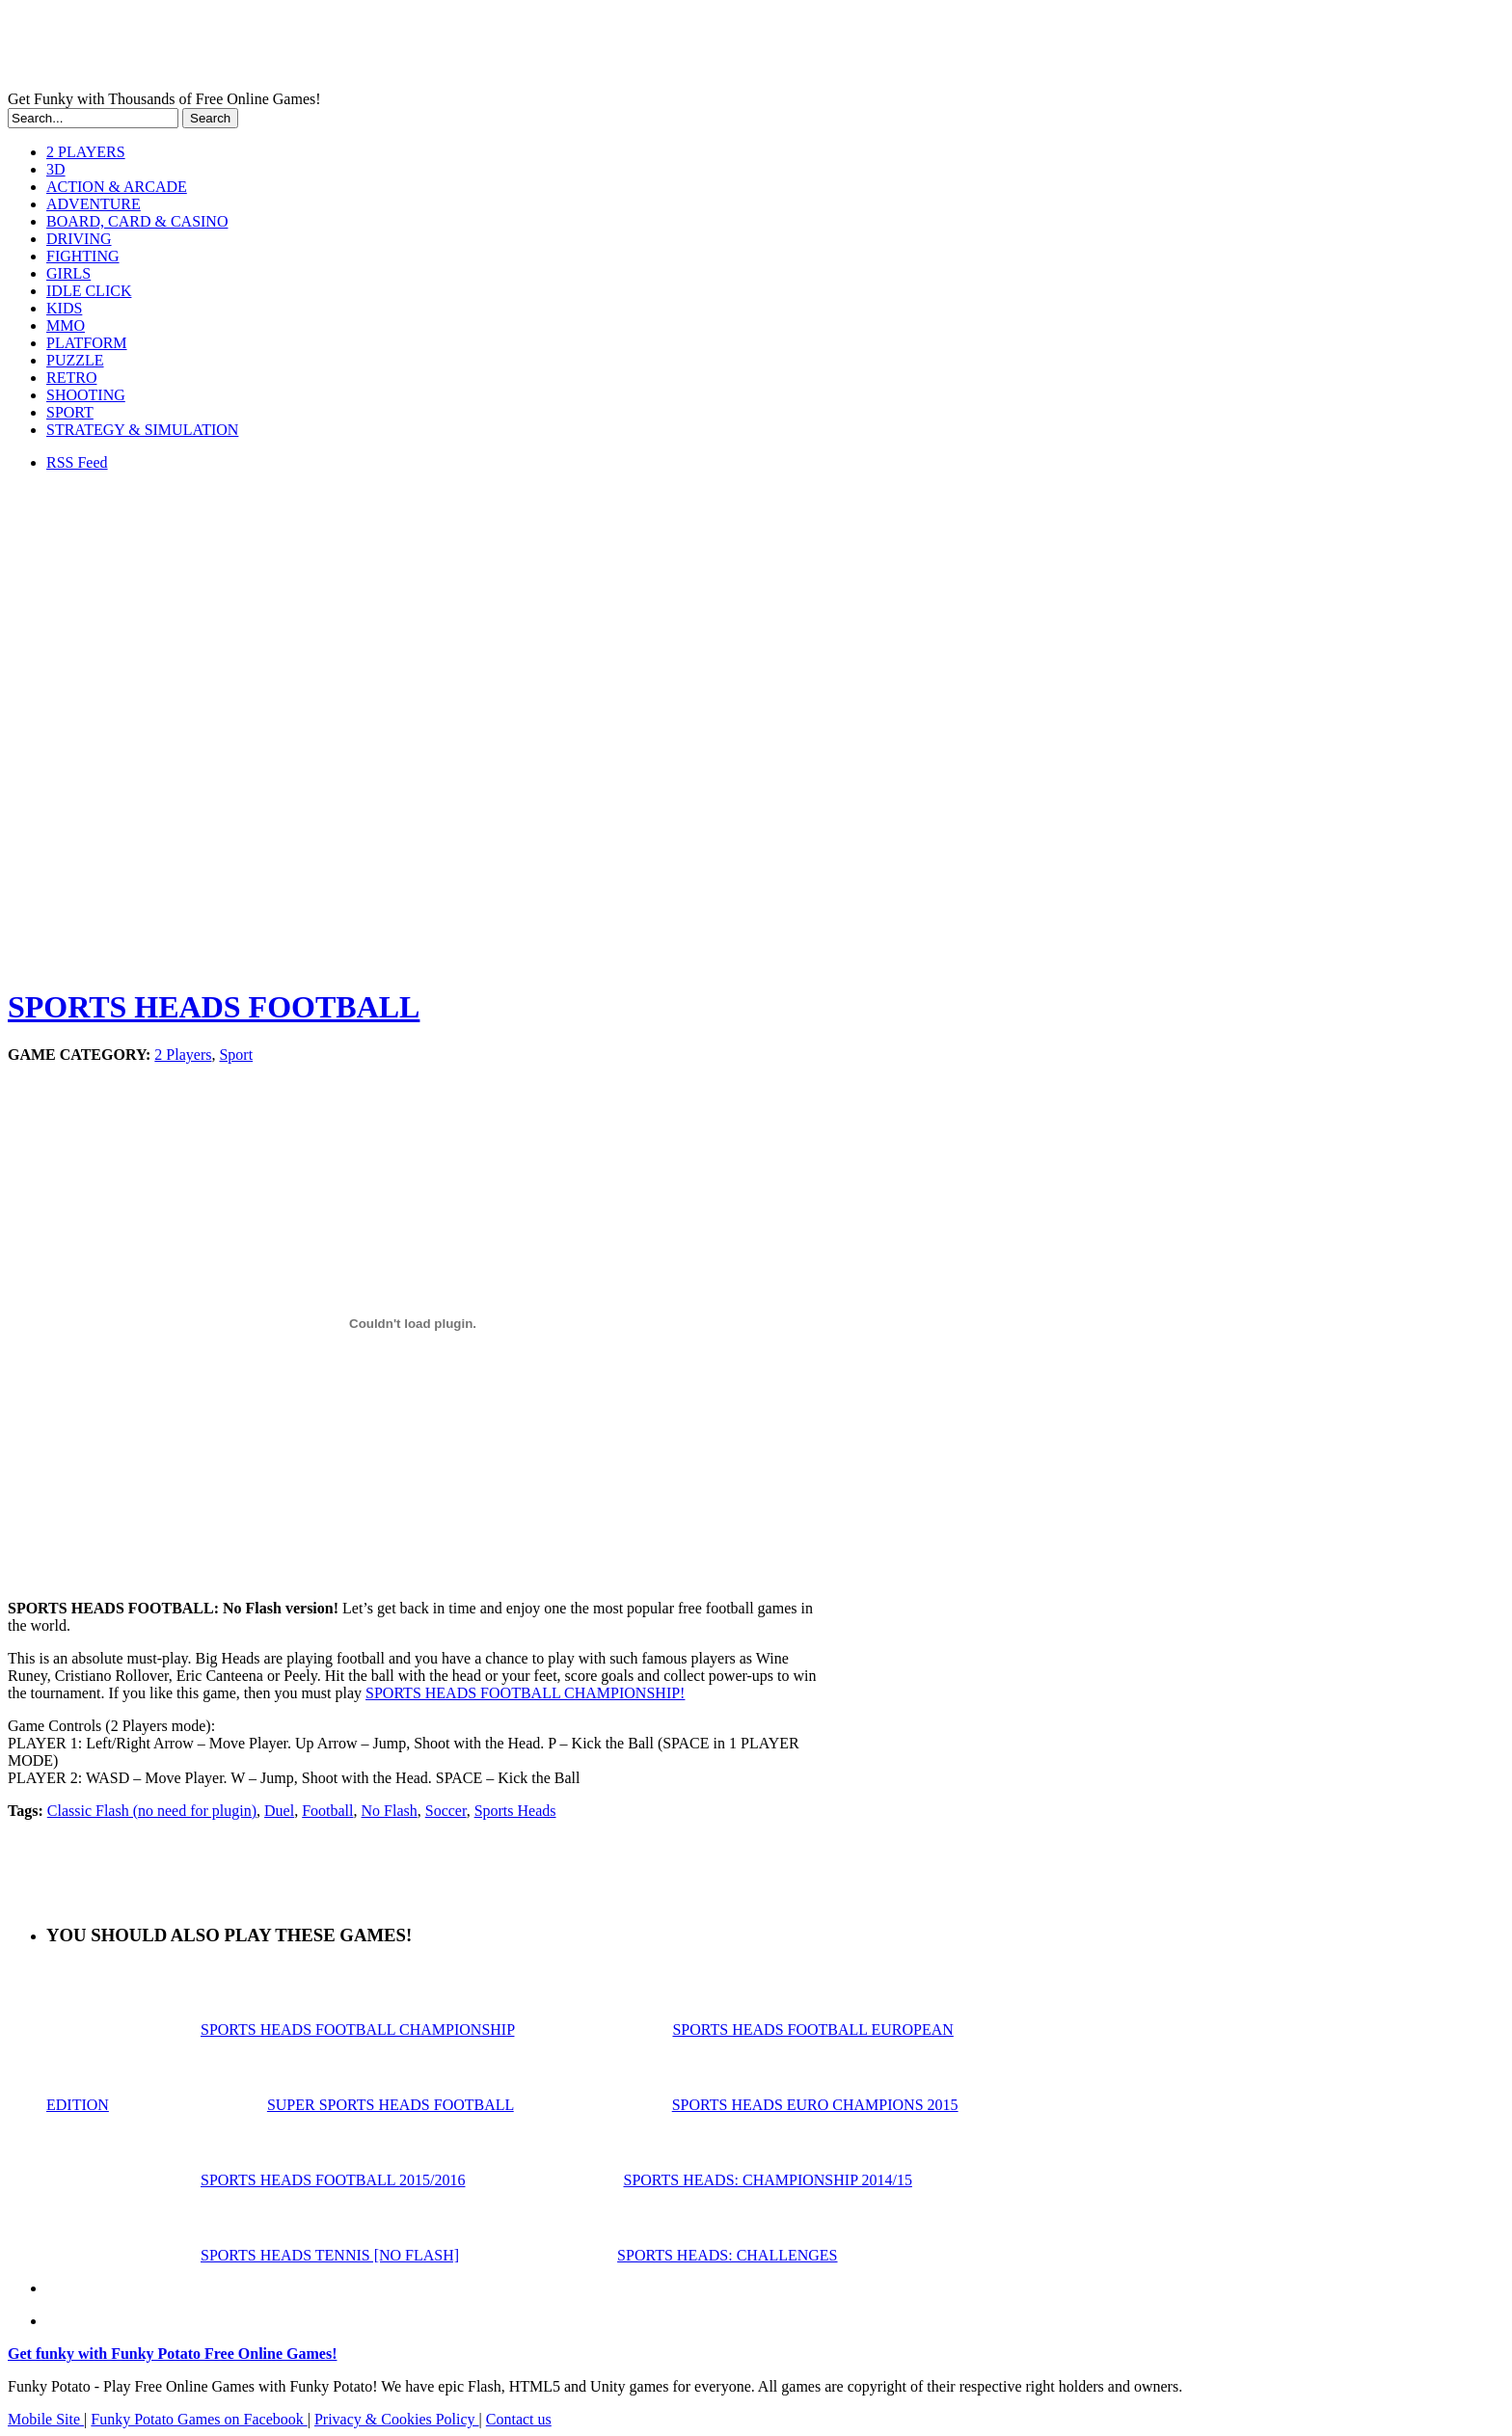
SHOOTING (85, 395)
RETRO (71, 377)
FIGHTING (83, 256)
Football (327, 1810)
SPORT (70, 412)
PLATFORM (86, 343)
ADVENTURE (93, 204)
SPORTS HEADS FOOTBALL (213, 1006)
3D (56, 169)
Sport (236, 1054)
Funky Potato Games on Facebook (199, 2419)
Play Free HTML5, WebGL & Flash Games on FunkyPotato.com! (335, 49)
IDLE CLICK (88, 291)
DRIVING (79, 238)
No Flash (390, 1810)
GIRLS (68, 273)
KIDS (64, 308)
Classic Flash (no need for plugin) (151, 1810)
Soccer (446, 1810)
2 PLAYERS (85, 152)
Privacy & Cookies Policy (396, 2419)
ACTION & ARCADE (116, 186)
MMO (65, 325)
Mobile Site (46, 2419)
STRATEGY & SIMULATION (142, 429)
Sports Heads (515, 1810)
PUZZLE (75, 360)
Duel (279, 1810)
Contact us (519, 2419)
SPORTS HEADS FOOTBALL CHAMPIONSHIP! (525, 1693)
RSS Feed (77, 462)
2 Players (182, 1054)
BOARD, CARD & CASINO (137, 221)
